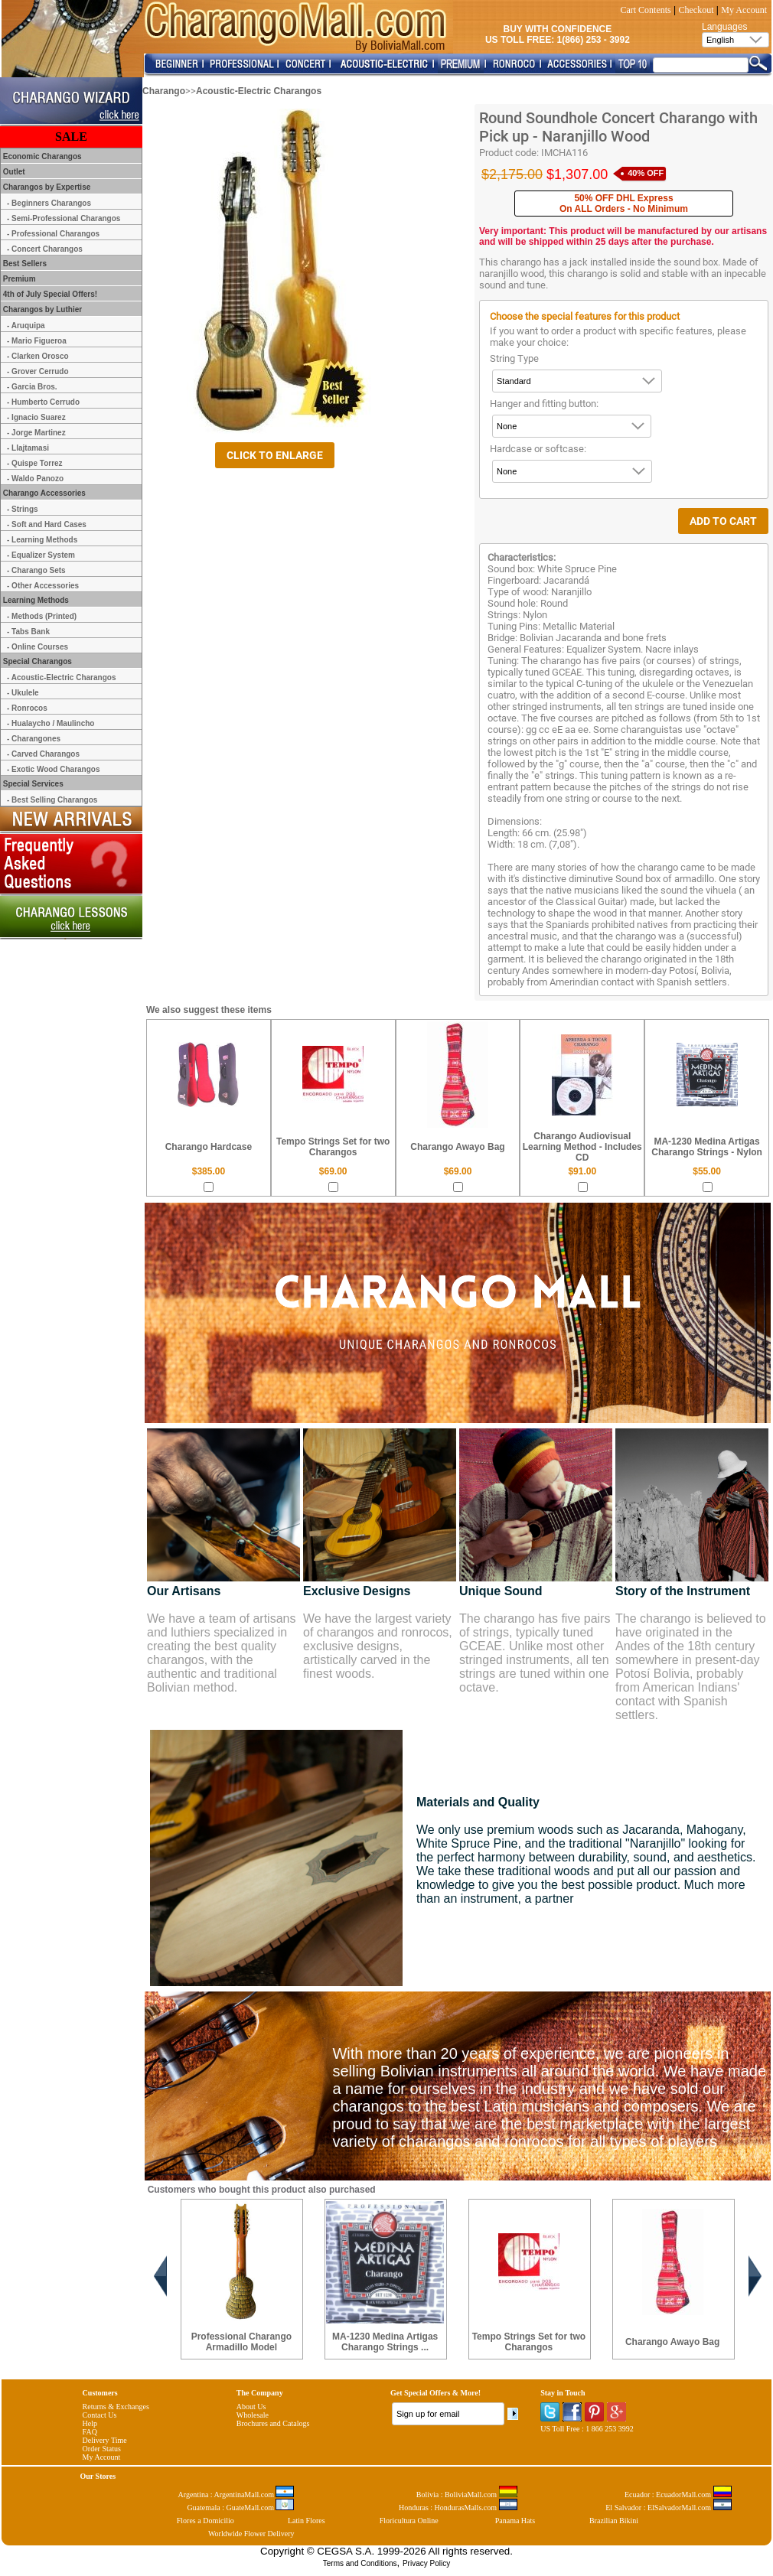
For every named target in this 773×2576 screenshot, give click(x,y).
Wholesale (252, 2415)
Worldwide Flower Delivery (251, 2533)
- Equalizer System (41, 555)
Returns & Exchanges (116, 2406)
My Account (744, 10)
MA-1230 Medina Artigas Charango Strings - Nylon (706, 1147)
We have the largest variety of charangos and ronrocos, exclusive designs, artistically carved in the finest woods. (377, 1646)
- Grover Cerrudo (38, 371)
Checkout (696, 10)
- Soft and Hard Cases (46, 524)
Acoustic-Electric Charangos (258, 91)
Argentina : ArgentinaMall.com (236, 2494)
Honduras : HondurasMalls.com (458, 2507)
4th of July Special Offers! (49, 294)
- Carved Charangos (43, 754)
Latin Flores (306, 2520)
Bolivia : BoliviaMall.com (466, 2494)
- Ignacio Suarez (36, 417)
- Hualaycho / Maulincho (50, 723)
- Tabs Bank (28, 631)
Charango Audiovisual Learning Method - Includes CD (582, 1147)
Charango (163, 91)
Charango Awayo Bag (457, 1146)
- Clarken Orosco (38, 356)
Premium (18, 279)
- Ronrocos (27, 708)
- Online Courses (37, 647)
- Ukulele (23, 693)
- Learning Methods (42, 540)
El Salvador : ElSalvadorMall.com (668, 2507)
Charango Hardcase (208, 1146)
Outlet (13, 172)
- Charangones (33, 738)
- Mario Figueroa (37, 341)
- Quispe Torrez (35, 463)
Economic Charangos (41, 156)
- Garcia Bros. (32, 387)
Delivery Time (105, 2440)
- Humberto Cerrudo (43, 402)
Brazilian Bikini (613, 2520)
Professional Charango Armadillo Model (241, 2342)
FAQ (90, 2432)
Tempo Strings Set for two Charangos (333, 1147)
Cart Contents (645, 10)
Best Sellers (24, 263)
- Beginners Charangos (49, 203)
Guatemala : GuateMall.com (240, 2507)
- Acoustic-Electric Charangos (61, 677)
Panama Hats (515, 2520)
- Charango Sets (36, 570)
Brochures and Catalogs (273, 2423)
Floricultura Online (409, 2520)
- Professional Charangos (53, 234)
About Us (251, 2406)
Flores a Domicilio (205, 2520)
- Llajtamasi (28, 448)
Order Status (102, 2448)
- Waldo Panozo (35, 478)
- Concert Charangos (45, 249)
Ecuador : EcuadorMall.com (678, 2494)
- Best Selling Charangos (52, 800)
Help (90, 2423)
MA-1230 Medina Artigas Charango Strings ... (385, 2342)
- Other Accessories (43, 585)
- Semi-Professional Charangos (63, 218)
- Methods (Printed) (42, 616)
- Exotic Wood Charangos (53, 769)
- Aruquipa (26, 325)
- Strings (22, 509)
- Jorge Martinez (36, 432)
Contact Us (100, 2415)
